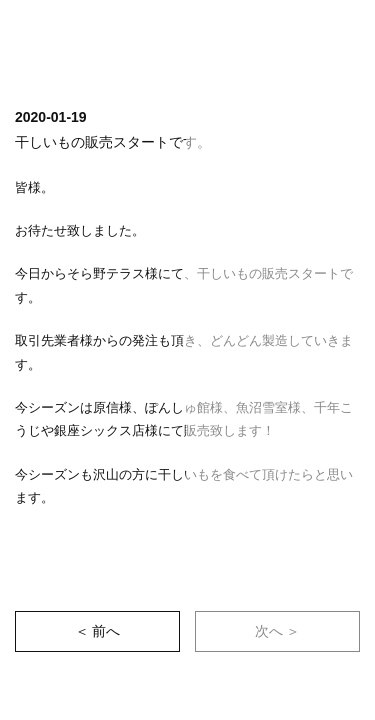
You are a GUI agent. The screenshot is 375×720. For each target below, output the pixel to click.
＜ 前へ (98, 631)
